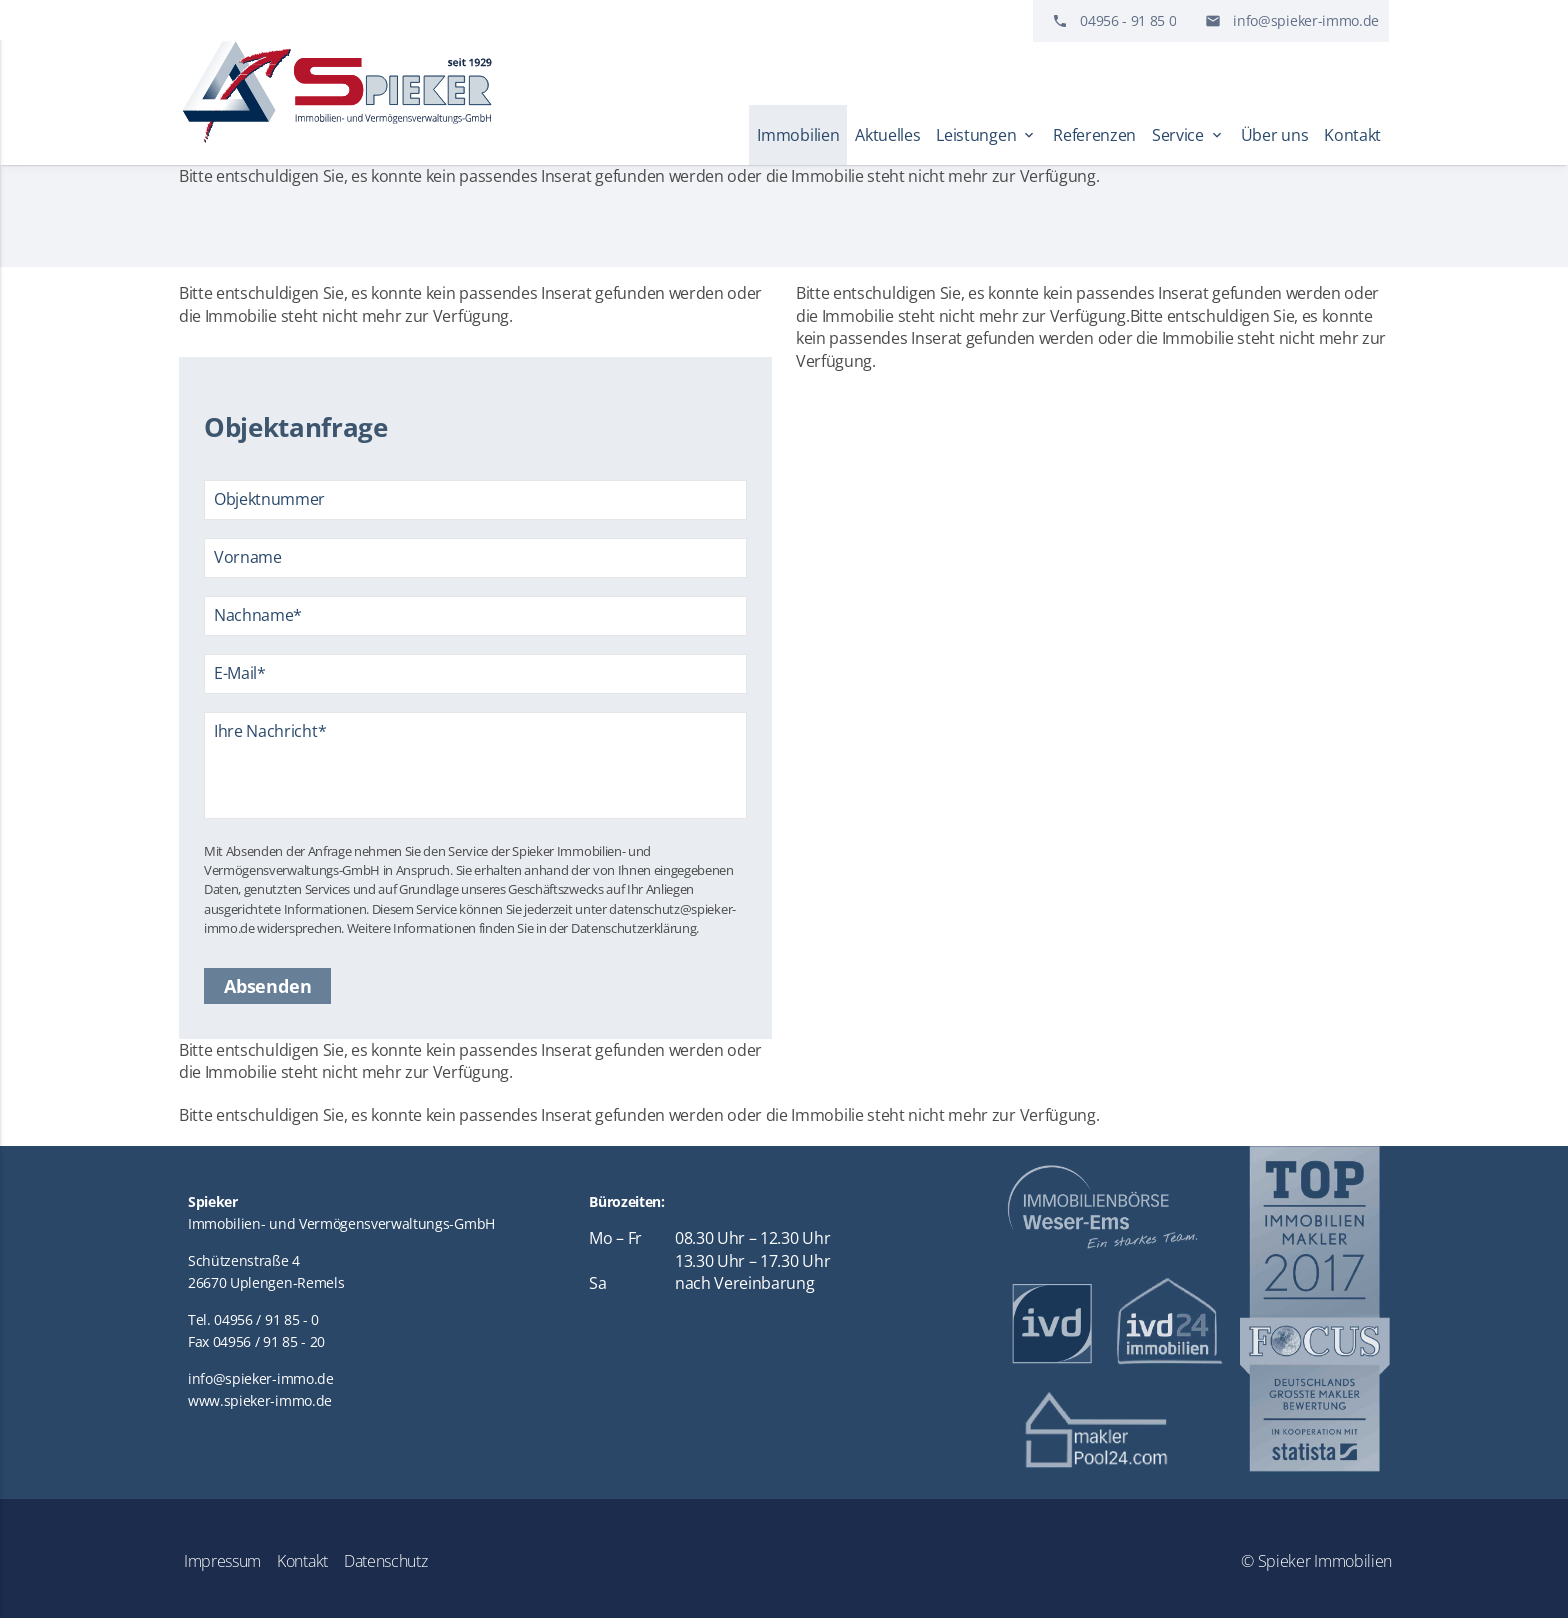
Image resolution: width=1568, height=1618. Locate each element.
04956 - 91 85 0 (1128, 20)
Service (1188, 135)
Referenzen (1094, 135)
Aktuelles (887, 135)
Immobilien (798, 135)
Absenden (267, 986)
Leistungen (986, 135)
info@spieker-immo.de (1306, 20)
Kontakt (1352, 135)
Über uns (1274, 135)
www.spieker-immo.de (260, 1400)
